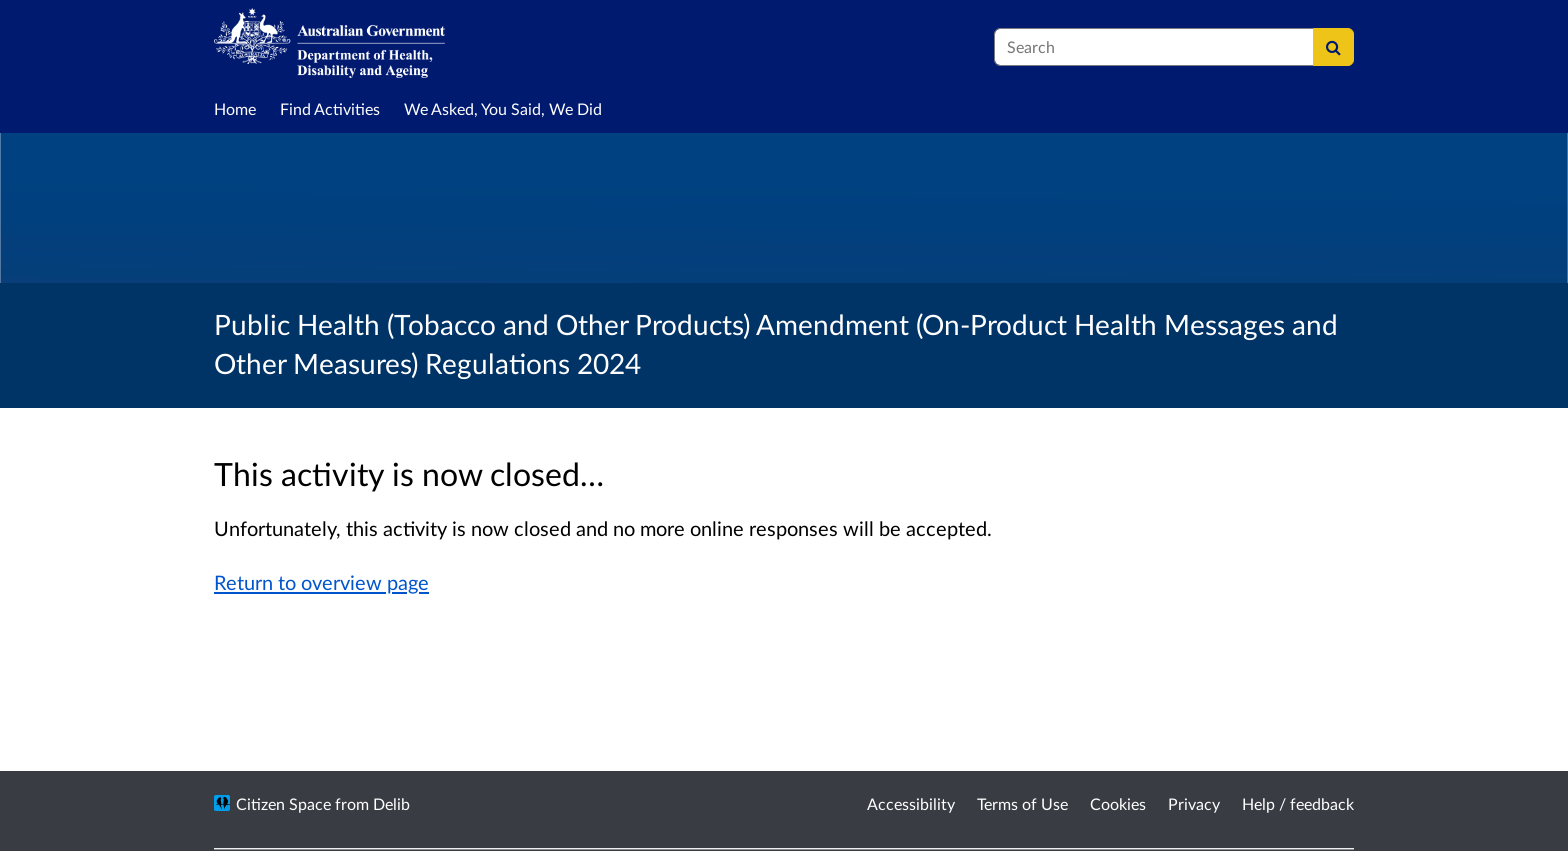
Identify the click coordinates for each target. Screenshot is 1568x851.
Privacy (1194, 803)
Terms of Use (1022, 803)
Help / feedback (1298, 803)
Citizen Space (283, 803)
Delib (391, 803)
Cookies (1118, 803)
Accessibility (911, 803)
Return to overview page (321, 582)
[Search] (1333, 47)
